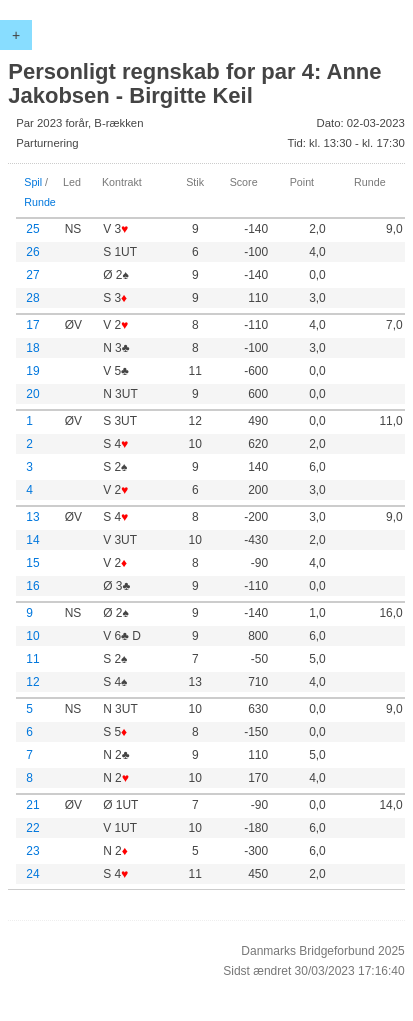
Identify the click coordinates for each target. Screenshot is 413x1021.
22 (32, 828)
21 (32, 805)
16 (32, 586)
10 (32, 636)
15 (32, 563)
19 (32, 371)
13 (32, 517)
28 (32, 298)
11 (32, 659)
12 (32, 682)
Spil (33, 182)
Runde (40, 202)
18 (32, 348)
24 (32, 874)
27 (32, 275)
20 (32, 394)
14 (32, 540)
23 (32, 851)
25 (32, 229)
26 (32, 252)
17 (32, 325)
